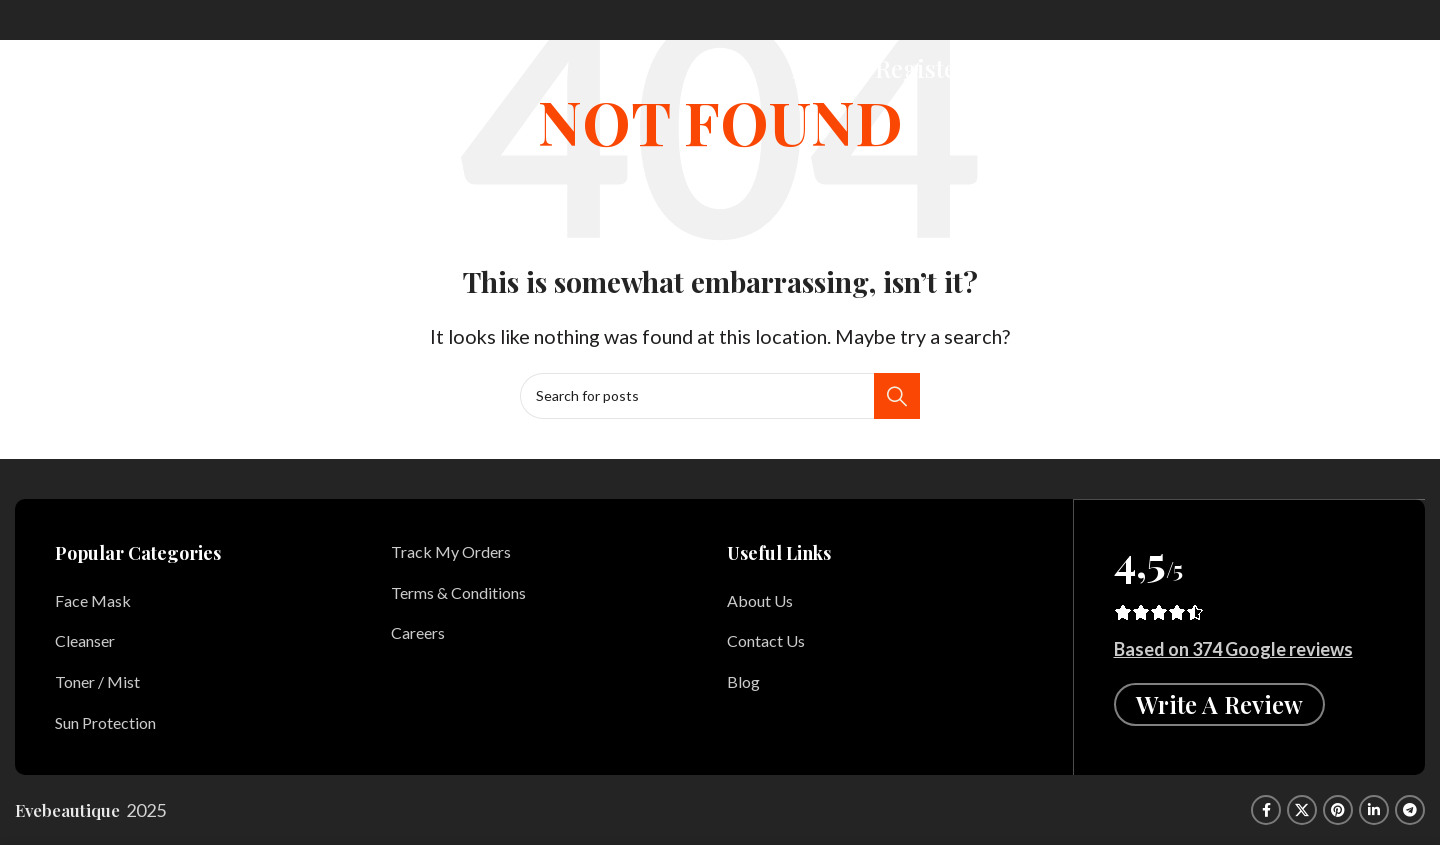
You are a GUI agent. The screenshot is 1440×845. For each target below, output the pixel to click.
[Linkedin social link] (1374, 810)
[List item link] (208, 601)
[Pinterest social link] (1338, 810)
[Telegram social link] (1410, 810)
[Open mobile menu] (1404, 63)
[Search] (1059, 63)
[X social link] (1302, 810)
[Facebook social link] (1266, 810)
